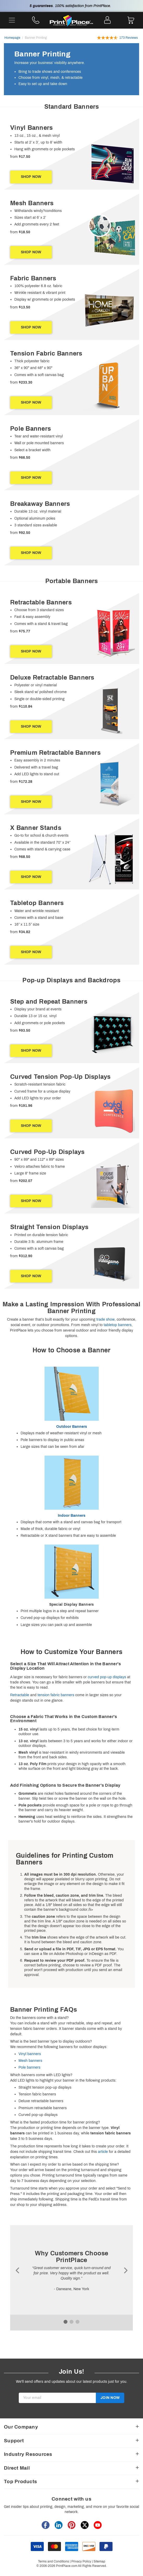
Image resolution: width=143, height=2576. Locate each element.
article (103, 2152)
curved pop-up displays (107, 1677)
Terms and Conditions (53, 2561)
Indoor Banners (71, 1516)
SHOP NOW (31, 177)
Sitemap (99, 2561)
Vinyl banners (29, 2054)
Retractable (19, 1695)
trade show (105, 1319)
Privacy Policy (81, 2561)
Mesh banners (30, 2061)
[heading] (71, 107)
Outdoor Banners (71, 1427)
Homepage (12, 38)
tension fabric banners (56, 1695)
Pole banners (29, 2067)
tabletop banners (118, 1325)
